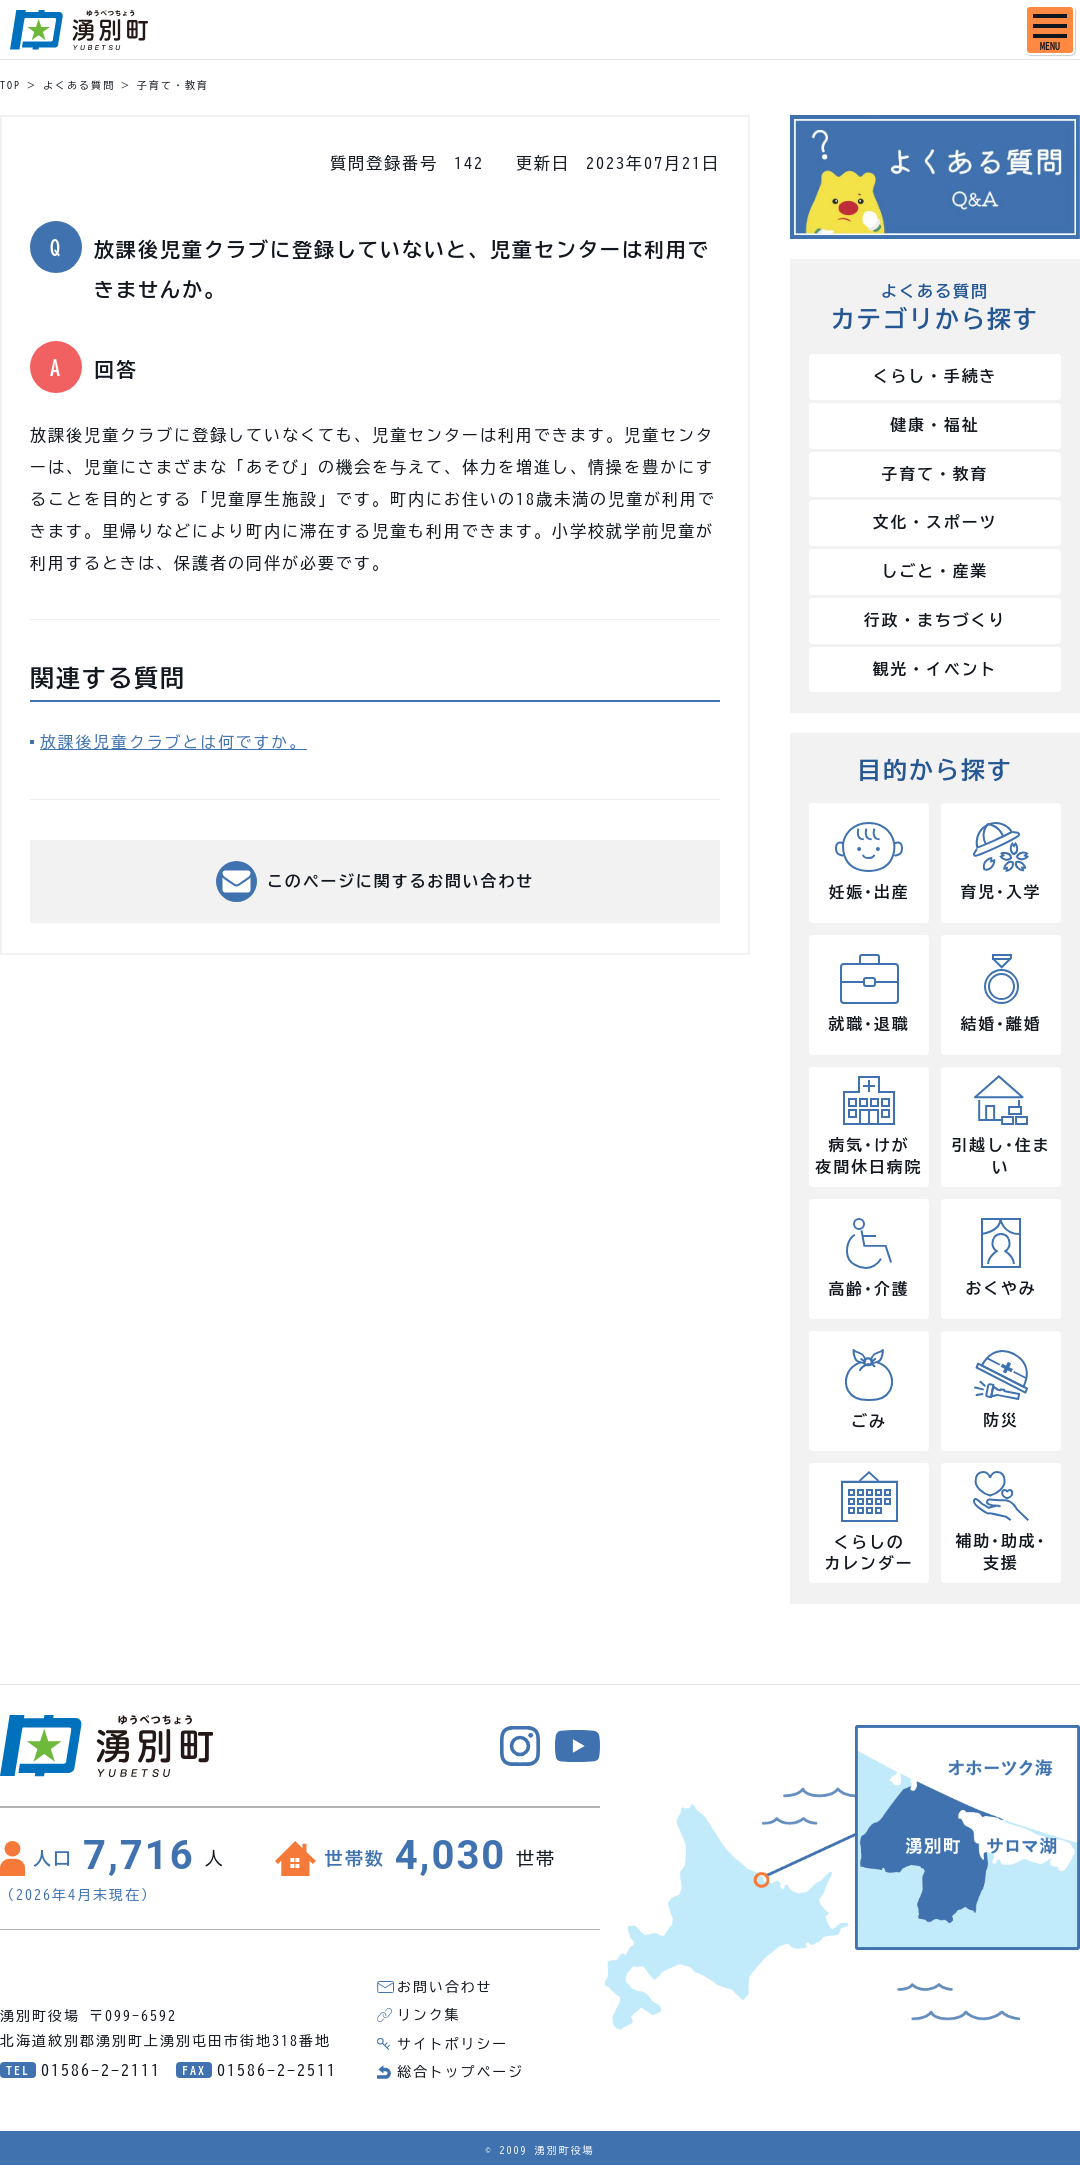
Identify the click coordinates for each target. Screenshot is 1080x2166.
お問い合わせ (445, 1989)
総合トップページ (461, 2073)
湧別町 (79, 30)
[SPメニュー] (1050, 30)
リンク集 (429, 2017)
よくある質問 (79, 85)
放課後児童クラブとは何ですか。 (175, 742)
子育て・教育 (173, 85)
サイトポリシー (453, 2045)
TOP (10, 85)
